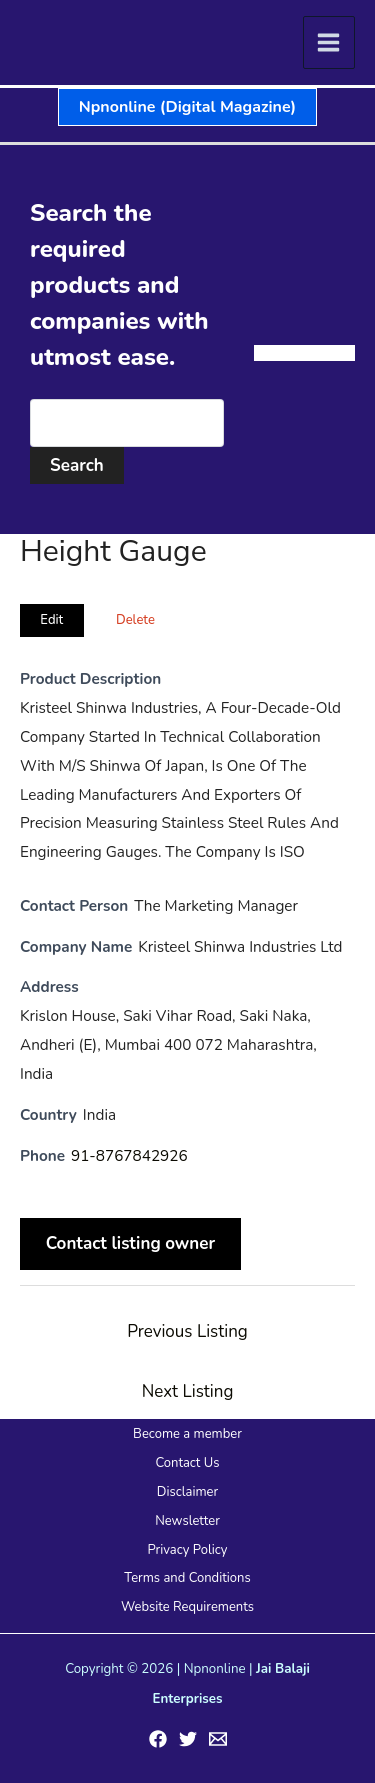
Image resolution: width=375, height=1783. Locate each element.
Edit (51, 620)
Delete (135, 620)
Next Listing (188, 1391)
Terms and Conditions (187, 1578)
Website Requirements (187, 1607)
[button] (187, 107)
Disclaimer (187, 1492)
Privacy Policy (187, 1550)
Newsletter (187, 1521)
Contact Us (187, 1463)
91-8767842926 (129, 1156)
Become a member (187, 1434)
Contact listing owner (131, 1244)
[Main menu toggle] (329, 42)
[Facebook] (158, 1739)
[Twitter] (188, 1739)
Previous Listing (187, 1331)
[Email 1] (218, 1739)
